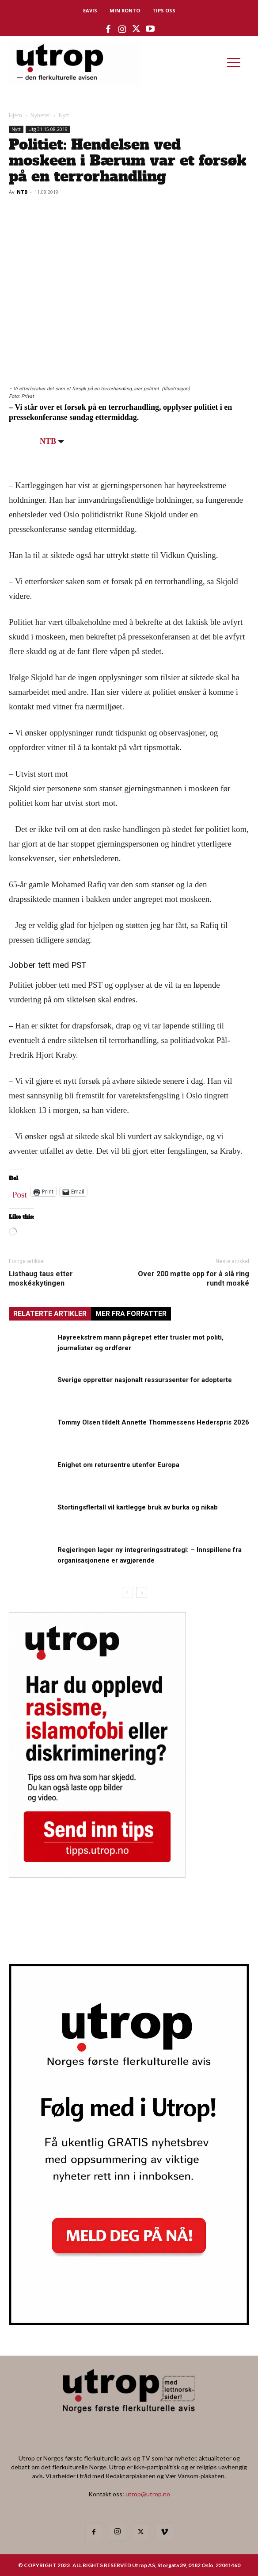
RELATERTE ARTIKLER (50, 1313)
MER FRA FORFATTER (131, 1313)
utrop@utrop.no (147, 2494)
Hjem (15, 115)
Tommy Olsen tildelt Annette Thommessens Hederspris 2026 (153, 1422)
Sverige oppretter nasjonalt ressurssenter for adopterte (144, 1380)
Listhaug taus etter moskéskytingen (41, 1278)
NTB (22, 192)
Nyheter (40, 115)
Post (19, 1192)
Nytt (64, 115)
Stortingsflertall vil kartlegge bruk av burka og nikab (137, 1507)
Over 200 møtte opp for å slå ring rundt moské (193, 1278)
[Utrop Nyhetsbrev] (129, 2322)
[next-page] (141, 1592)
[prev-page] (127, 1592)
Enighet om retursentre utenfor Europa (118, 1465)
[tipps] (97, 1874)
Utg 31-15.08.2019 (48, 129)
